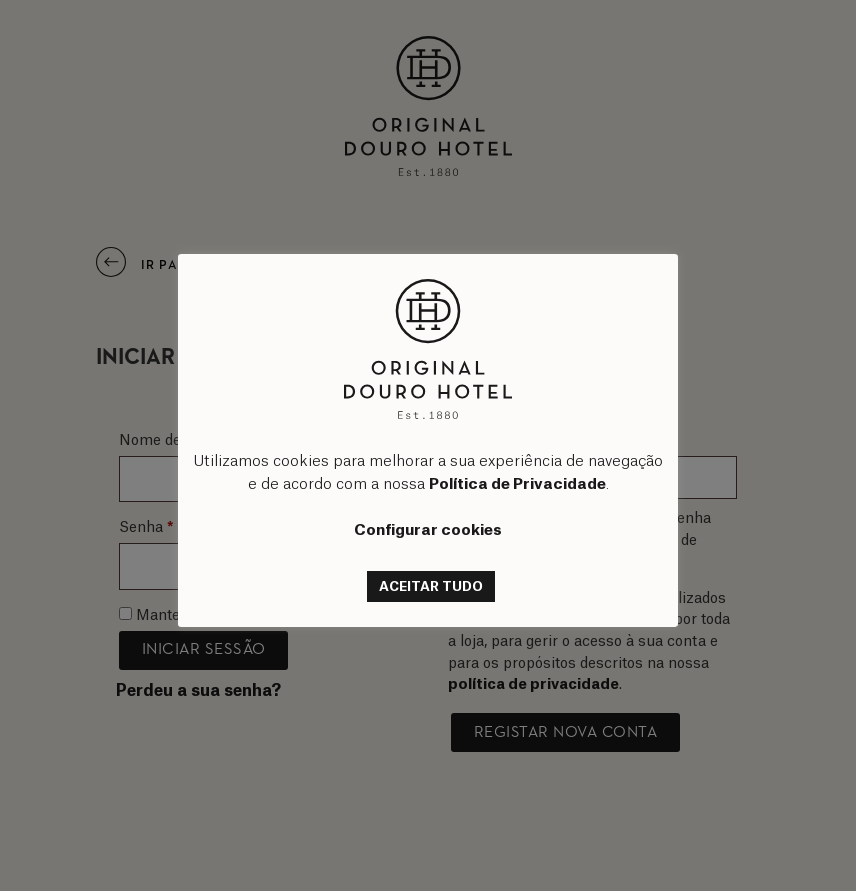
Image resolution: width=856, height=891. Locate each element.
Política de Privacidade (517, 484)
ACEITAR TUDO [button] (431, 586)
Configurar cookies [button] (428, 530)
